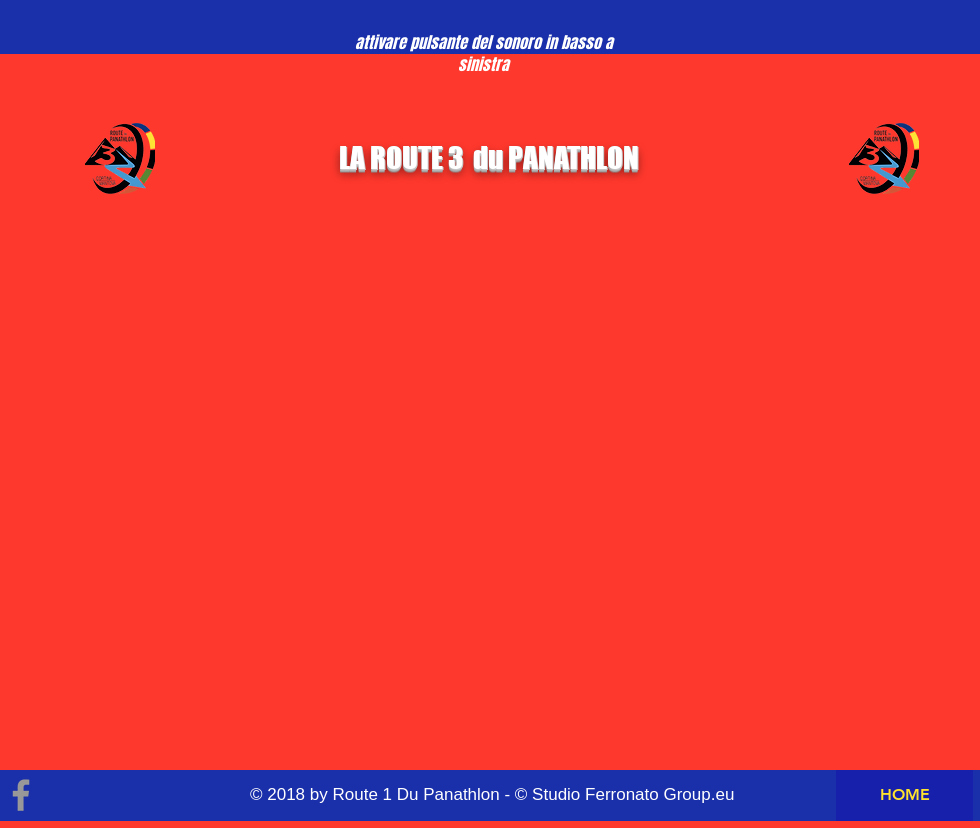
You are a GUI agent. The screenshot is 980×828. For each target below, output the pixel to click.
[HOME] (904, 795)
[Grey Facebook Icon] (21, 795)
